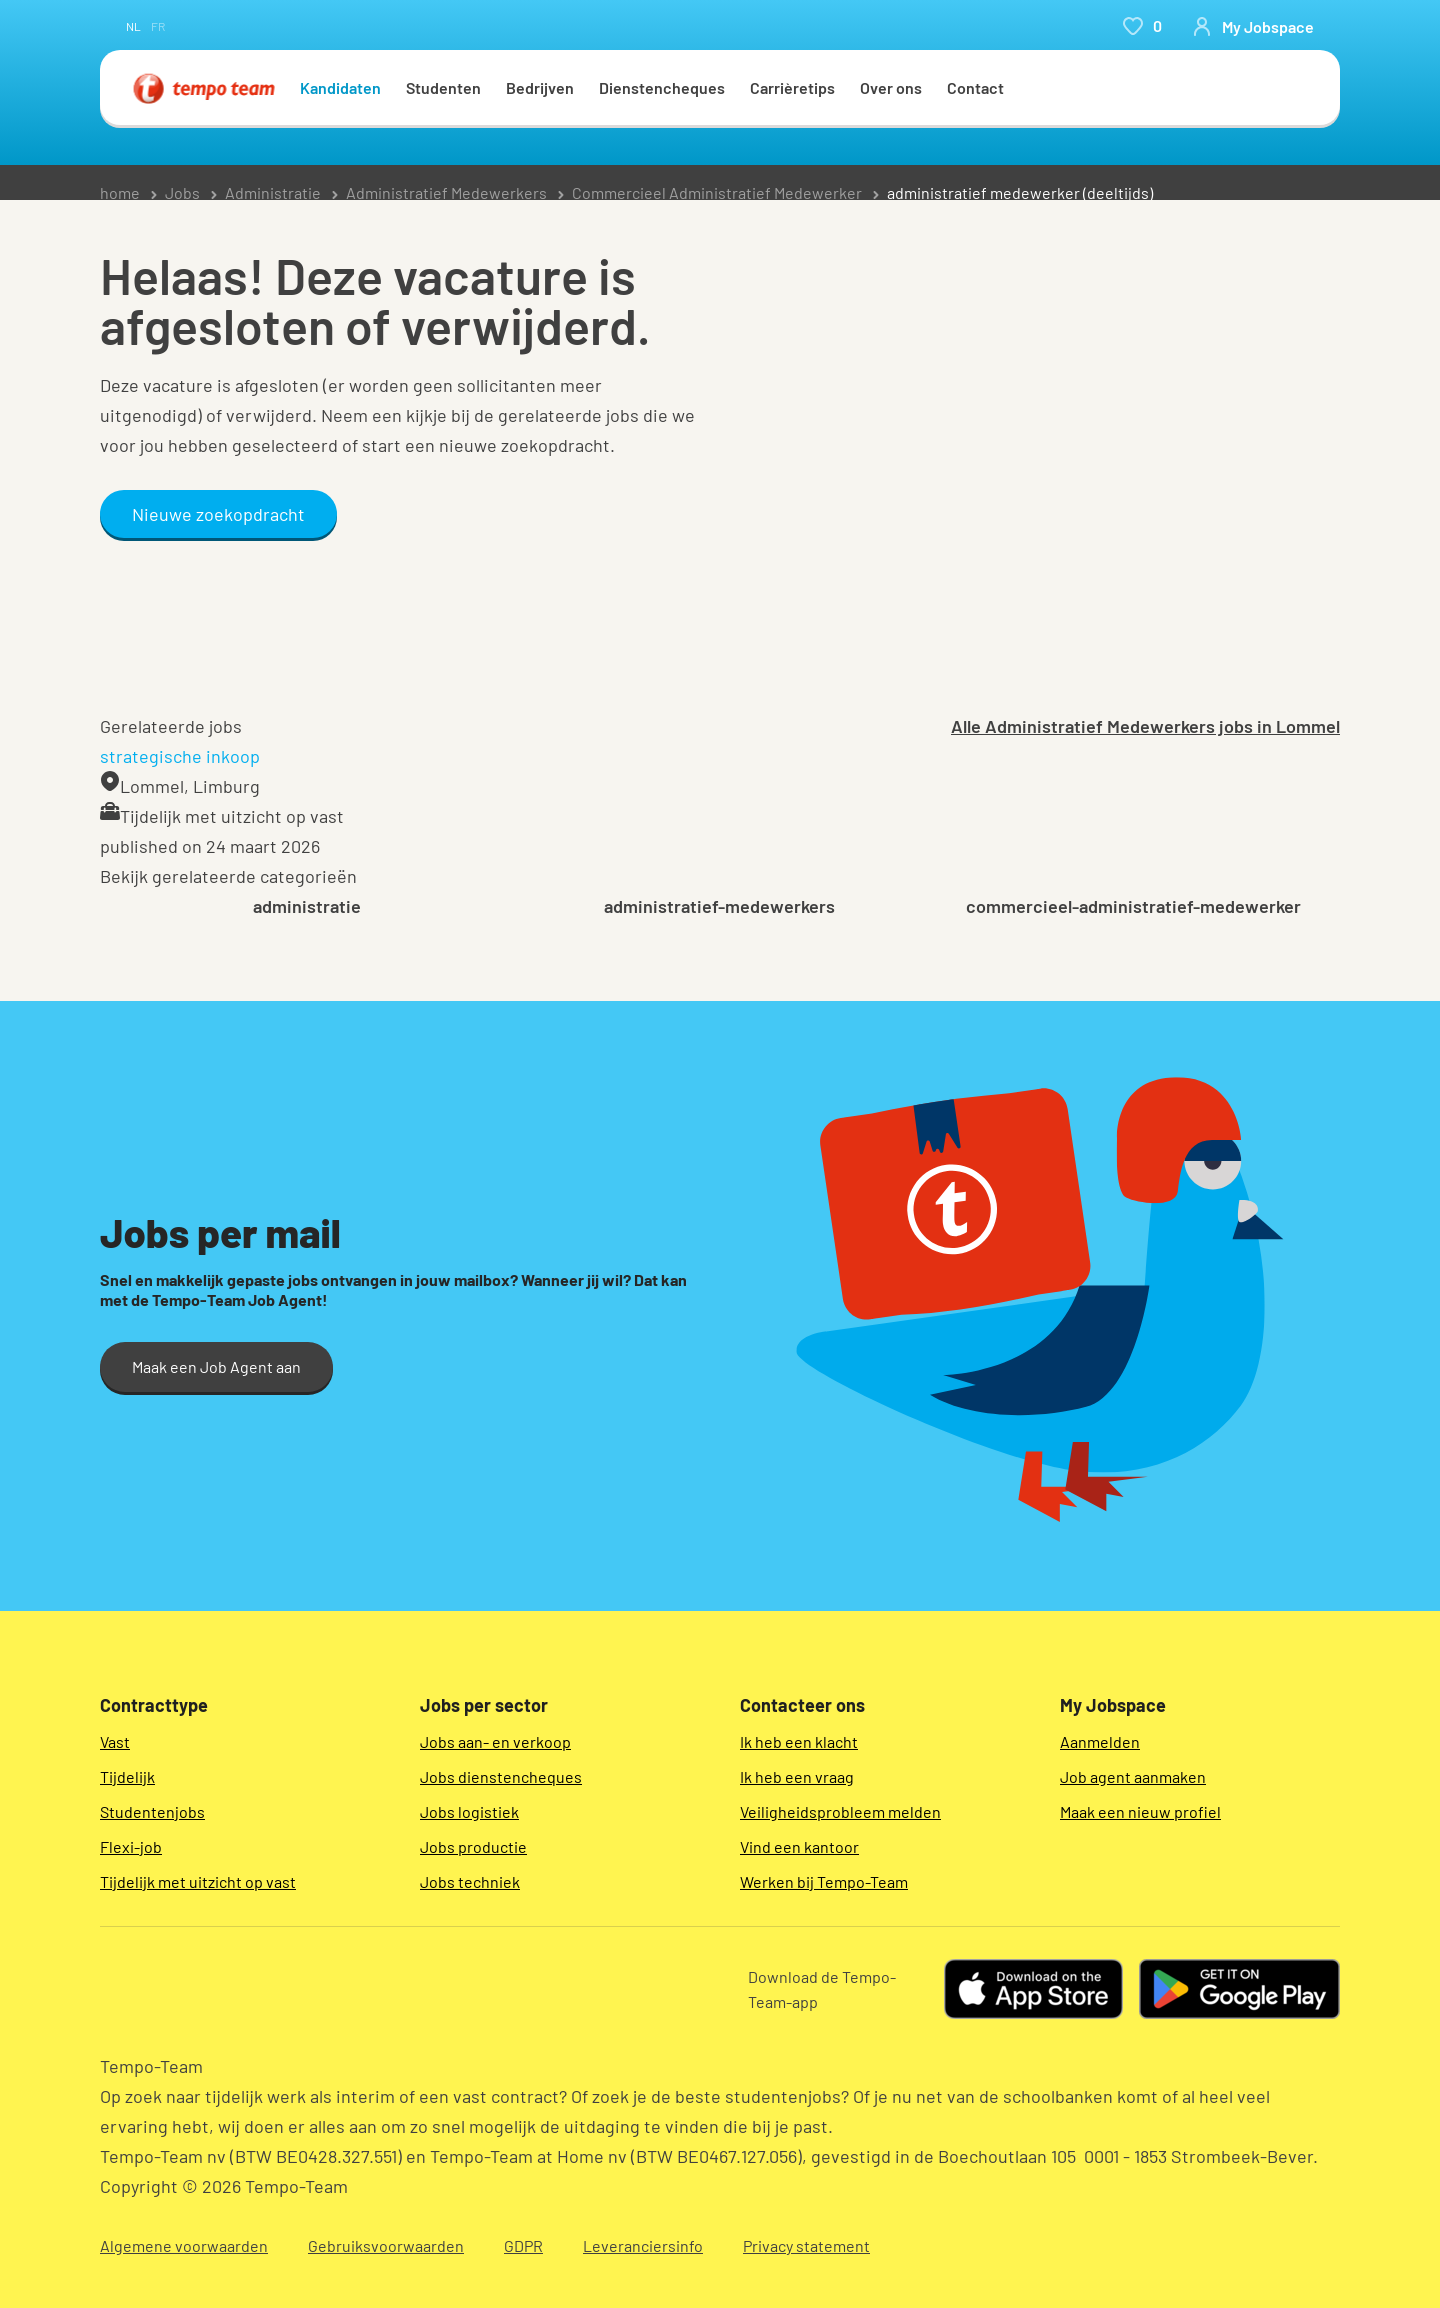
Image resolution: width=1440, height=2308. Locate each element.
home (120, 192)
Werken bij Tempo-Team (824, 1881)
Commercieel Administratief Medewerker (717, 192)
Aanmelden (1100, 1741)
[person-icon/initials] (1253, 26)
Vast (115, 1741)
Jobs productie (473, 1846)
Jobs (182, 192)
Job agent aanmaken (1133, 1776)
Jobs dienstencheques (501, 1776)
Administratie (273, 192)
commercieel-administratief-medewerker (1133, 906)
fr (158, 26)
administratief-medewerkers (719, 906)
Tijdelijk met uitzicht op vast (198, 1881)
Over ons (891, 87)
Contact (975, 87)
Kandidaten (340, 87)
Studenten (443, 87)
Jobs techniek (470, 1881)
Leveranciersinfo (643, 2245)
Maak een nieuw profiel (1140, 1811)
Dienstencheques (662, 87)
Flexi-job (131, 1846)
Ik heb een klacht (799, 1741)
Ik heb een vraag (797, 1776)
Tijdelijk (127, 1776)
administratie (307, 906)
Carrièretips (792, 87)
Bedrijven (540, 87)
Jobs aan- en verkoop (495, 1741)
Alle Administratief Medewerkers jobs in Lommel (1145, 726)
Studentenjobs (152, 1811)
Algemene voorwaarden (184, 2245)
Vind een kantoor (799, 1846)
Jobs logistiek (469, 1811)
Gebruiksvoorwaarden (386, 2245)
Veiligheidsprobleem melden (840, 1811)
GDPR (523, 2245)
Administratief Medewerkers (446, 192)
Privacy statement (806, 2245)
